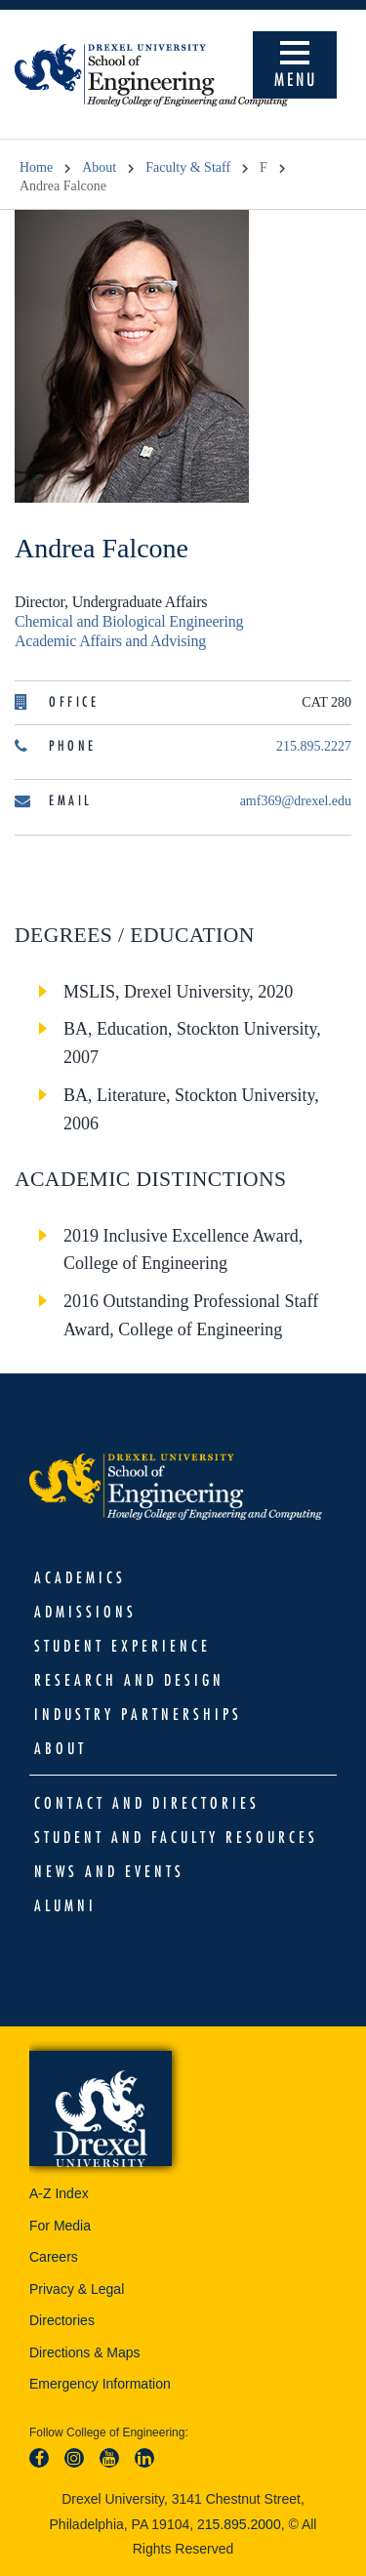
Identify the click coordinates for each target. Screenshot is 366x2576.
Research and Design (129, 1680)
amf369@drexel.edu (295, 801)
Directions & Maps (85, 2352)
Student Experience (122, 1646)
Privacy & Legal (76, 2289)
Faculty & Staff (187, 167)
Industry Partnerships (138, 1714)
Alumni (65, 1905)
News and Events (109, 1871)
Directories (62, 2320)
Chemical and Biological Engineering (129, 621)
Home (36, 167)
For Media (60, 2225)
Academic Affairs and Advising (110, 641)
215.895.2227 (313, 746)
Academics (80, 1577)
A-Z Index (59, 2193)
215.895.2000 (239, 2524)
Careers (53, 2257)
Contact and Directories (147, 1803)
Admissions (85, 1611)
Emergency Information (100, 2384)
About (99, 167)
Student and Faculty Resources (176, 1837)
